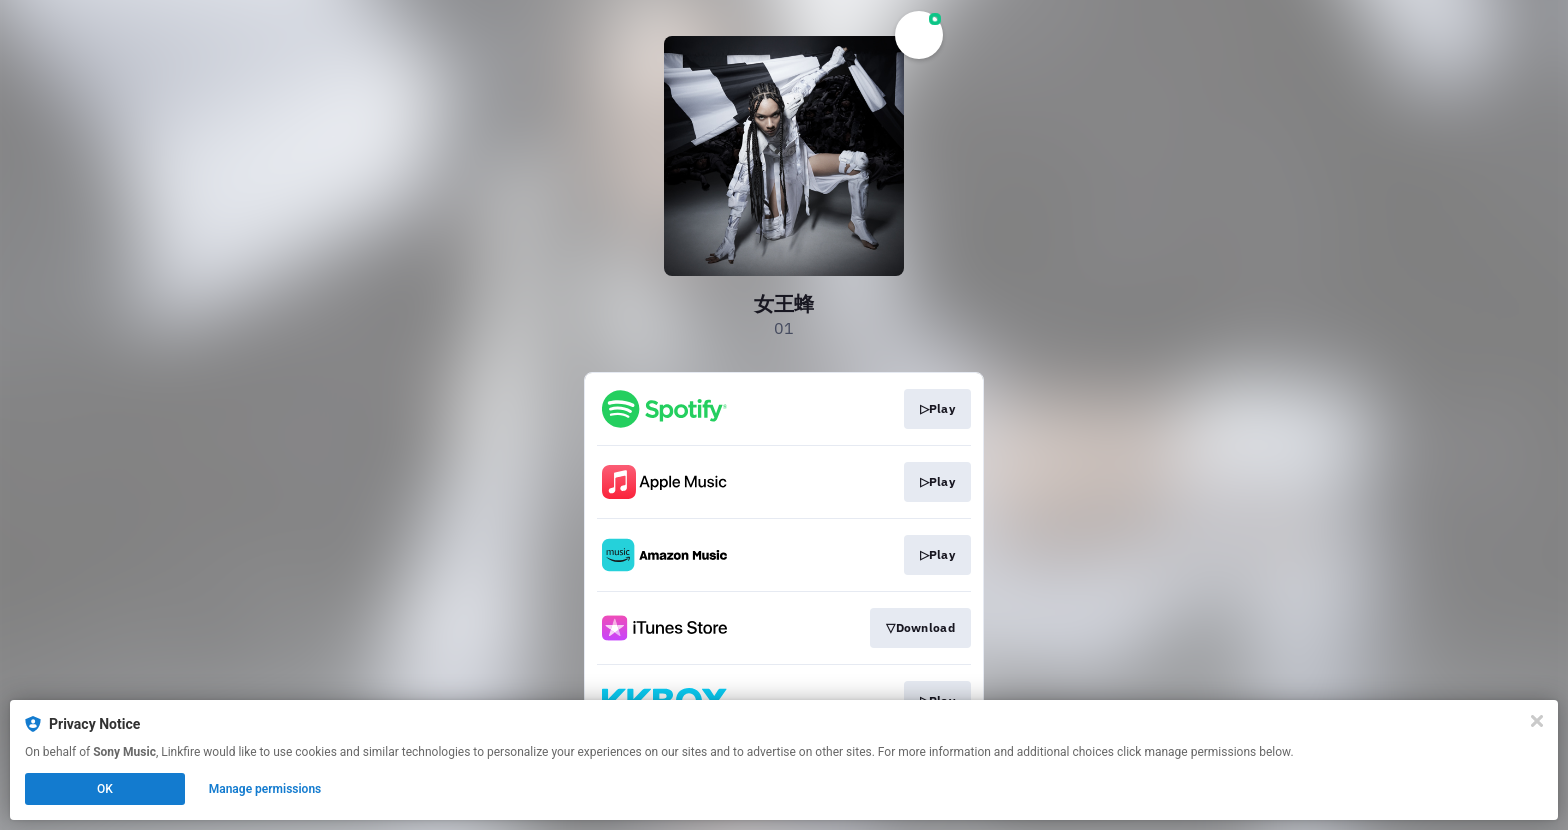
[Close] (1537, 721)
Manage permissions (265, 789)
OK (105, 789)
